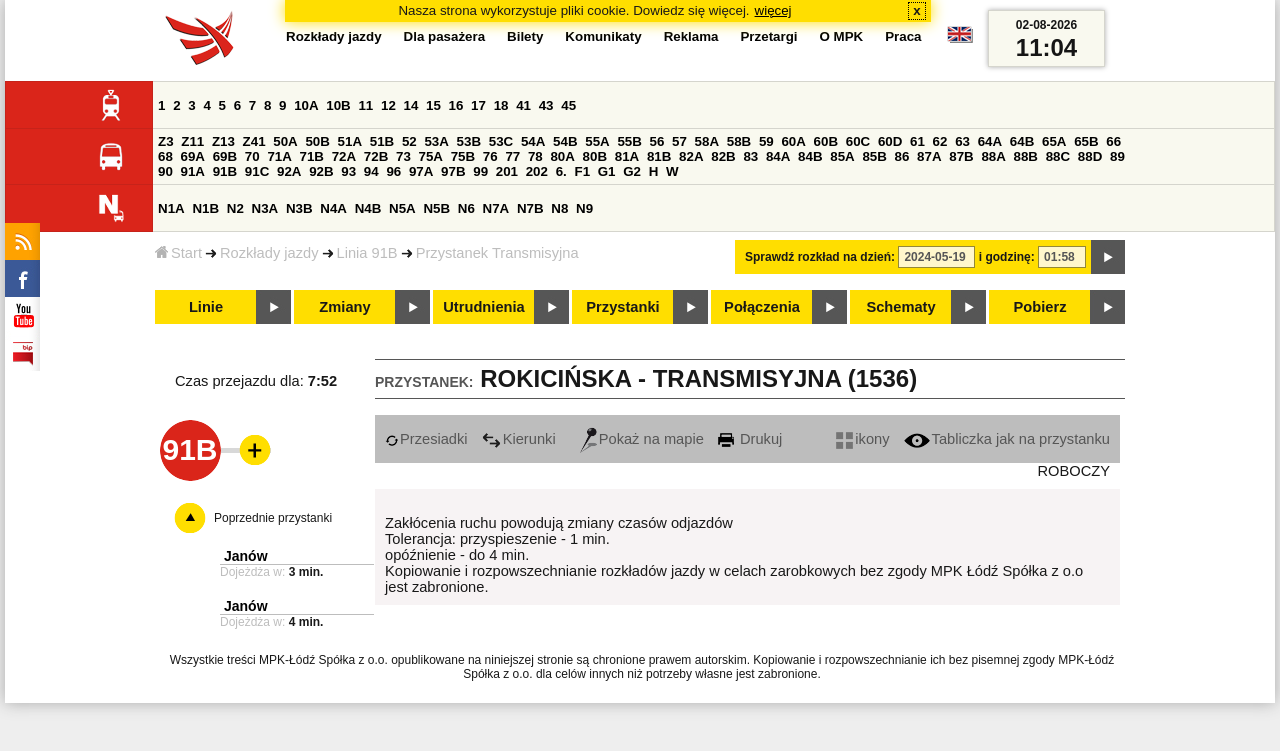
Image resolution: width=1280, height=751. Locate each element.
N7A (496, 208)
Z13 (223, 141)
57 (679, 141)
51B (382, 141)
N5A (402, 208)
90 (165, 171)
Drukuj (750, 439)
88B (1026, 156)
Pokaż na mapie (642, 439)
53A (436, 141)
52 (409, 141)
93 (348, 171)
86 (902, 156)
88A (993, 156)
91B (225, 171)
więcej (773, 10)
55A (597, 141)
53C (501, 141)
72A (344, 156)
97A (421, 171)
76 (490, 156)
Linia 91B (367, 253)
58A (707, 141)
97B (453, 171)
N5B (436, 208)
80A (562, 156)
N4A (333, 208)
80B (595, 156)
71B (312, 156)
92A (289, 171)
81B (659, 156)
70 (252, 156)
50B (317, 141)
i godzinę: (1007, 257)
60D (890, 141)
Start (178, 253)
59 (766, 141)
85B (874, 156)
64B (1022, 141)
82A (691, 156)
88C (1058, 156)
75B (463, 156)
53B (469, 141)
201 (507, 171)
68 (165, 156)
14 (411, 105)
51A (350, 141)
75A (431, 156)
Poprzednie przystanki (273, 518)
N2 (235, 208)
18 (501, 105)
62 (940, 141)
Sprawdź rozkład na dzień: (820, 257)
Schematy (900, 307)
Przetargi (768, 36)
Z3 (166, 141)
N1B (205, 208)
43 (546, 105)
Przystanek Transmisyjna (497, 253)
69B (225, 156)
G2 (632, 171)
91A (193, 171)
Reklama (691, 36)
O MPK (842, 36)
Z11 (192, 141)
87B (961, 156)
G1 (607, 171)
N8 (559, 208)
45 (568, 105)
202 (537, 171)
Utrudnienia (483, 307)
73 (403, 156)
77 (512, 156)
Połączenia (762, 307)
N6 (466, 208)
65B (1086, 141)
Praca (903, 36)
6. (561, 171)
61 (917, 141)
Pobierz (1040, 307)
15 (433, 105)
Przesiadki (426, 439)
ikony (862, 439)
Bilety (525, 36)
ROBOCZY (1074, 471)
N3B (299, 208)
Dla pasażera (445, 36)
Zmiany (344, 307)
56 (657, 141)
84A (778, 156)
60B (826, 141)
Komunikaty (603, 36)
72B (376, 156)
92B (321, 171)
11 (365, 105)
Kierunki (519, 439)
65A (1054, 141)
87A (929, 156)
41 (523, 105)
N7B (530, 208)
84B (810, 156)
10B (338, 105)
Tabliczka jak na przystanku (1007, 439)
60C (858, 141)
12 (388, 105)
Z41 (254, 141)
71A (279, 156)
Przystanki (622, 307)
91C (257, 171)
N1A (171, 208)
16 (456, 105)
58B (739, 141)
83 (750, 156)
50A (285, 141)
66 (1113, 141)
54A (533, 141)
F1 (582, 171)
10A (306, 105)
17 (478, 105)
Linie (206, 307)
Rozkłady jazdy (269, 253)
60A (793, 141)
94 (371, 171)
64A (990, 141)
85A (842, 156)
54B (565, 141)
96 (393, 171)
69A (193, 156)
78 (535, 156)
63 (962, 141)
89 (1117, 156)
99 (480, 171)
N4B (368, 208)
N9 (584, 208)
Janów (246, 556)
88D (1090, 156)
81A (627, 156)
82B (723, 156)
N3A (265, 208)
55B (629, 141)
